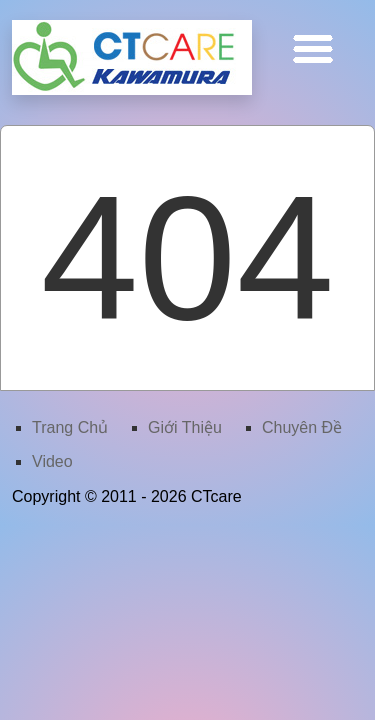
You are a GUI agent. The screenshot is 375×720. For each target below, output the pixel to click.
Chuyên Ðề (302, 427)
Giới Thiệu (185, 427)
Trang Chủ (70, 427)
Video (52, 461)
